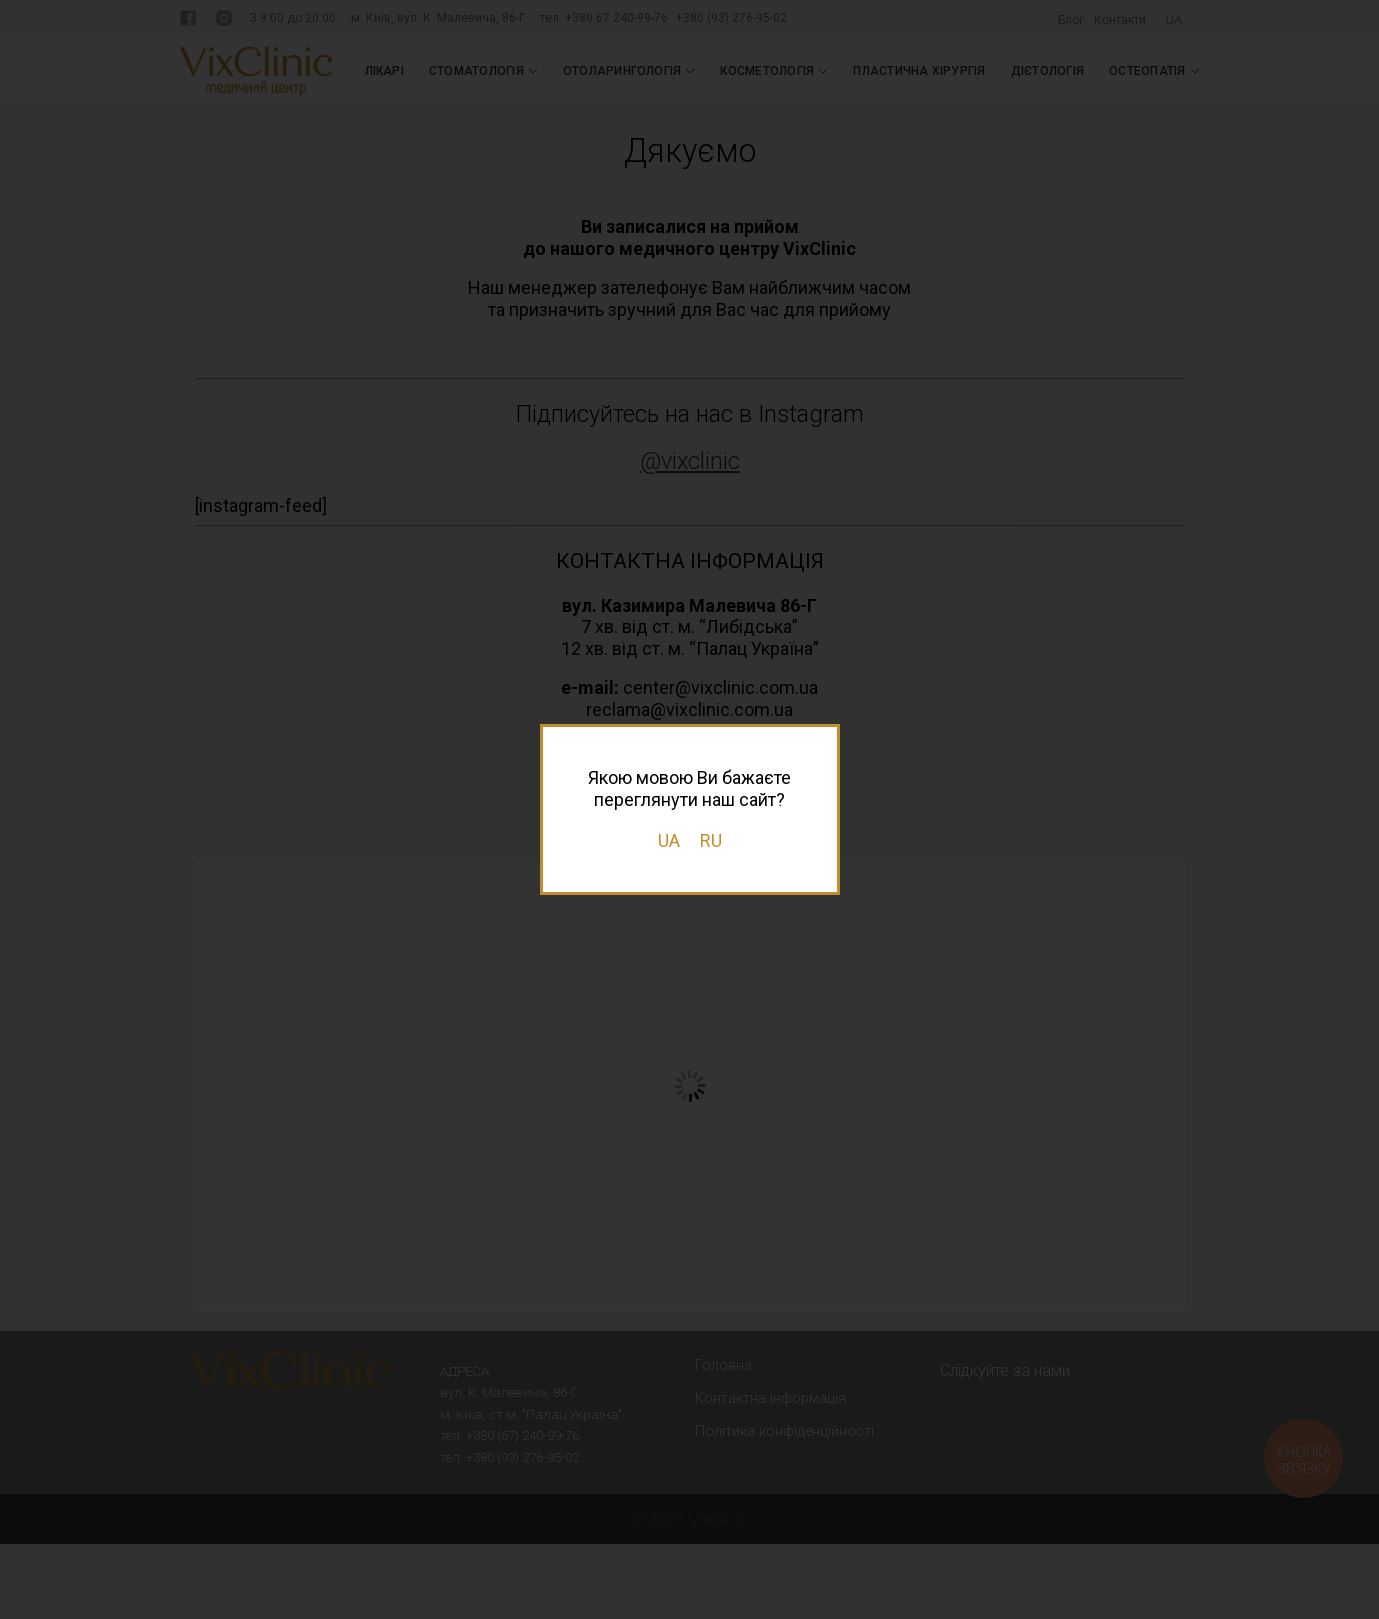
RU (711, 840)
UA (669, 840)
